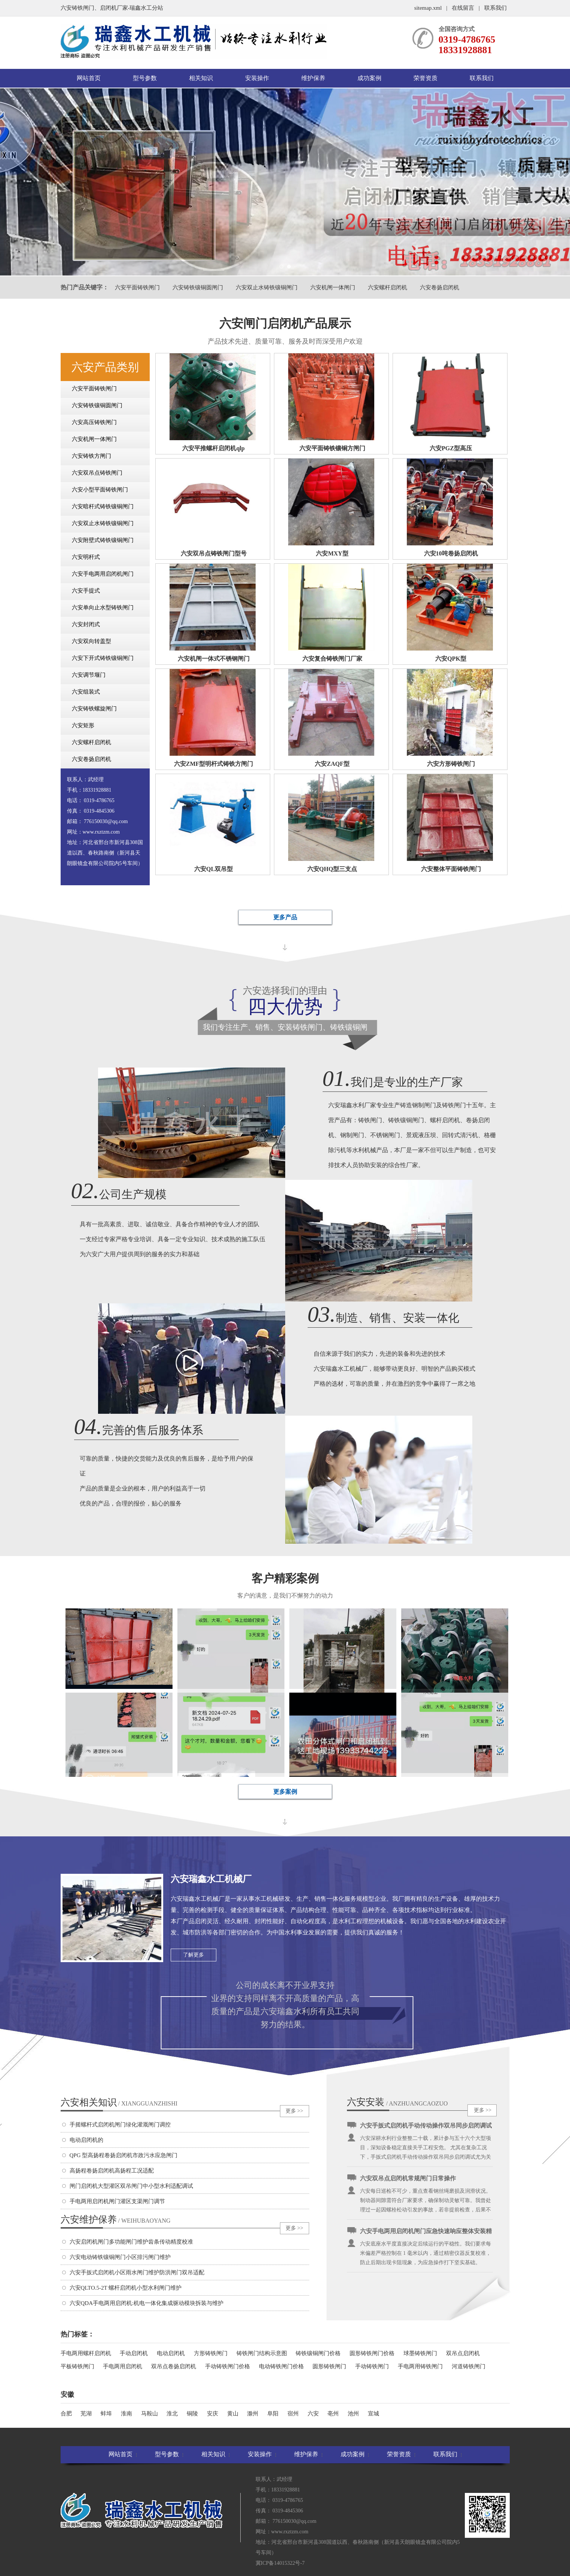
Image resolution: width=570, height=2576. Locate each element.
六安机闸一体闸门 (332, 287)
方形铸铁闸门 (211, 2353)
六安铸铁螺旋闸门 (94, 709)
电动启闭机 (171, 2353)
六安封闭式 (86, 624)
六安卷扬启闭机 (439, 287)
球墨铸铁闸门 (420, 2353)
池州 (353, 2414)
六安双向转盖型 (91, 641)
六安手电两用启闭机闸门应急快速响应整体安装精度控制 (426, 2234)
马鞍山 (149, 2414)
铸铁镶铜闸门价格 (318, 2353)
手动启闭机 (134, 2353)
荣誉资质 (426, 78)
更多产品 (285, 917)
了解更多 (193, 1955)
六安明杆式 (86, 557)
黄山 (232, 2414)
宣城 (373, 2414)
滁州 (252, 2414)
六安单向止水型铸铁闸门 (103, 607)
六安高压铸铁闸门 (94, 422)
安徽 (67, 2394)
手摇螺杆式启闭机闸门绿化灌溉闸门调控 (120, 2125)
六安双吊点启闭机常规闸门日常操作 (408, 2180)
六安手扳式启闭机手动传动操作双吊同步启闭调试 (426, 2127)
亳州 (333, 2414)
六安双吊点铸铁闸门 (97, 473)
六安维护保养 (116, 2219)
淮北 (172, 2414)
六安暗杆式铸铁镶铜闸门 (103, 506)
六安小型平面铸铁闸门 (100, 490)
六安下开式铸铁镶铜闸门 (103, 658)
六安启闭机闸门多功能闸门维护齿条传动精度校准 (131, 2242)
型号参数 (145, 78)
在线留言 (463, 8)
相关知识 (201, 78)
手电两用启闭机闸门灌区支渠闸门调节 (117, 2201)
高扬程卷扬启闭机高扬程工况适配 (112, 2171)
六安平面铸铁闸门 (137, 287)
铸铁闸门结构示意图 (262, 2353)
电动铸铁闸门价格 (281, 2366)
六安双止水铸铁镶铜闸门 (267, 287)
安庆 (212, 2414)
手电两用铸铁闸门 (420, 2366)
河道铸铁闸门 (468, 2366)
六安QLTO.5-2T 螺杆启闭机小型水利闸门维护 (126, 2288)
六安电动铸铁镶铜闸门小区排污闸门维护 (120, 2257)
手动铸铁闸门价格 (227, 2366)
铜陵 (192, 2414)
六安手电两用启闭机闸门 (103, 574)
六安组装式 (86, 692)
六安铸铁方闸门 (91, 456)
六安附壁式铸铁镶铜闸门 (103, 540)
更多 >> (294, 2111)
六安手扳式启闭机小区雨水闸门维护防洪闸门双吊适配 (137, 2272)
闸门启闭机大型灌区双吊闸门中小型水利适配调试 (131, 2186)
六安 (313, 2414)
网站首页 (89, 78)
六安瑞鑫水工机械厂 (211, 1879)
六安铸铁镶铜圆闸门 (198, 287)
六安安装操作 (365, 2102)
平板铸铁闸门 (77, 2366)
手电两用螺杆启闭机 (86, 2353)
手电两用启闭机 (122, 2366)
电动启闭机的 (86, 2140)
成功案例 (369, 78)
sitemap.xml (428, 8)
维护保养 (313, 78)
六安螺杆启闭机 (387, 287)
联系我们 (495, 8)
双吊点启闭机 (463, 2353)
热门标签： (77, 2334)
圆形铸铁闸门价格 (372, 2353)
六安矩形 (83, 725)
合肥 (66, 2414)
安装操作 (257, 78)
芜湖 (86, 2414)
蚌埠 (106, 2414)
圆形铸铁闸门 (329, 2366)
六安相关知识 (119, 2102)
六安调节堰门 (89, 675)
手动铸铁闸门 (372, 2366)
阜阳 (272, 2414)
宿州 (293, 2414)
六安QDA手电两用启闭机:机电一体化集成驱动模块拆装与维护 (147, 2303)
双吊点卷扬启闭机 (173, 2366)
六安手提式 (86, 591)
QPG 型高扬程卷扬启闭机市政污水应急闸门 (124, 2155)
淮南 (126, 2414)
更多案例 (285, 1791)
